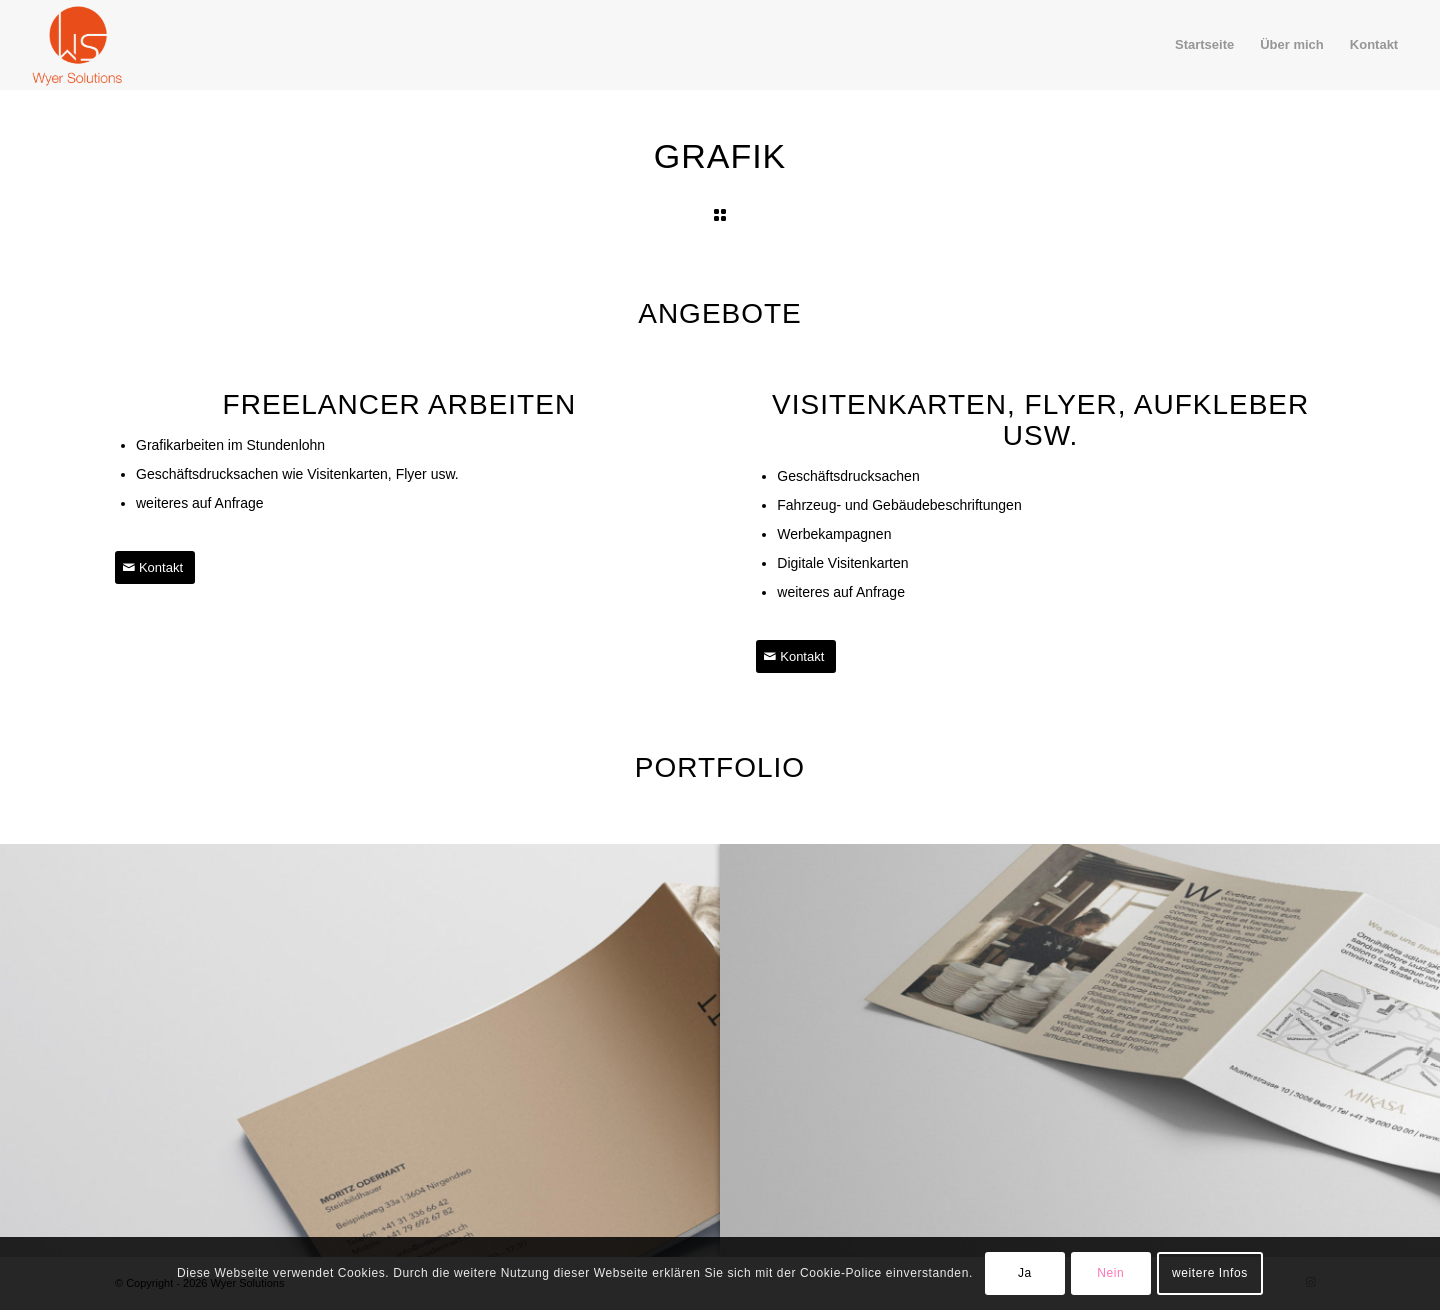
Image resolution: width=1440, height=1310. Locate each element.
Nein (1110, 1273)
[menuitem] (1204, 45)
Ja (1025, 1273)
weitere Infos (1210, 1273)
